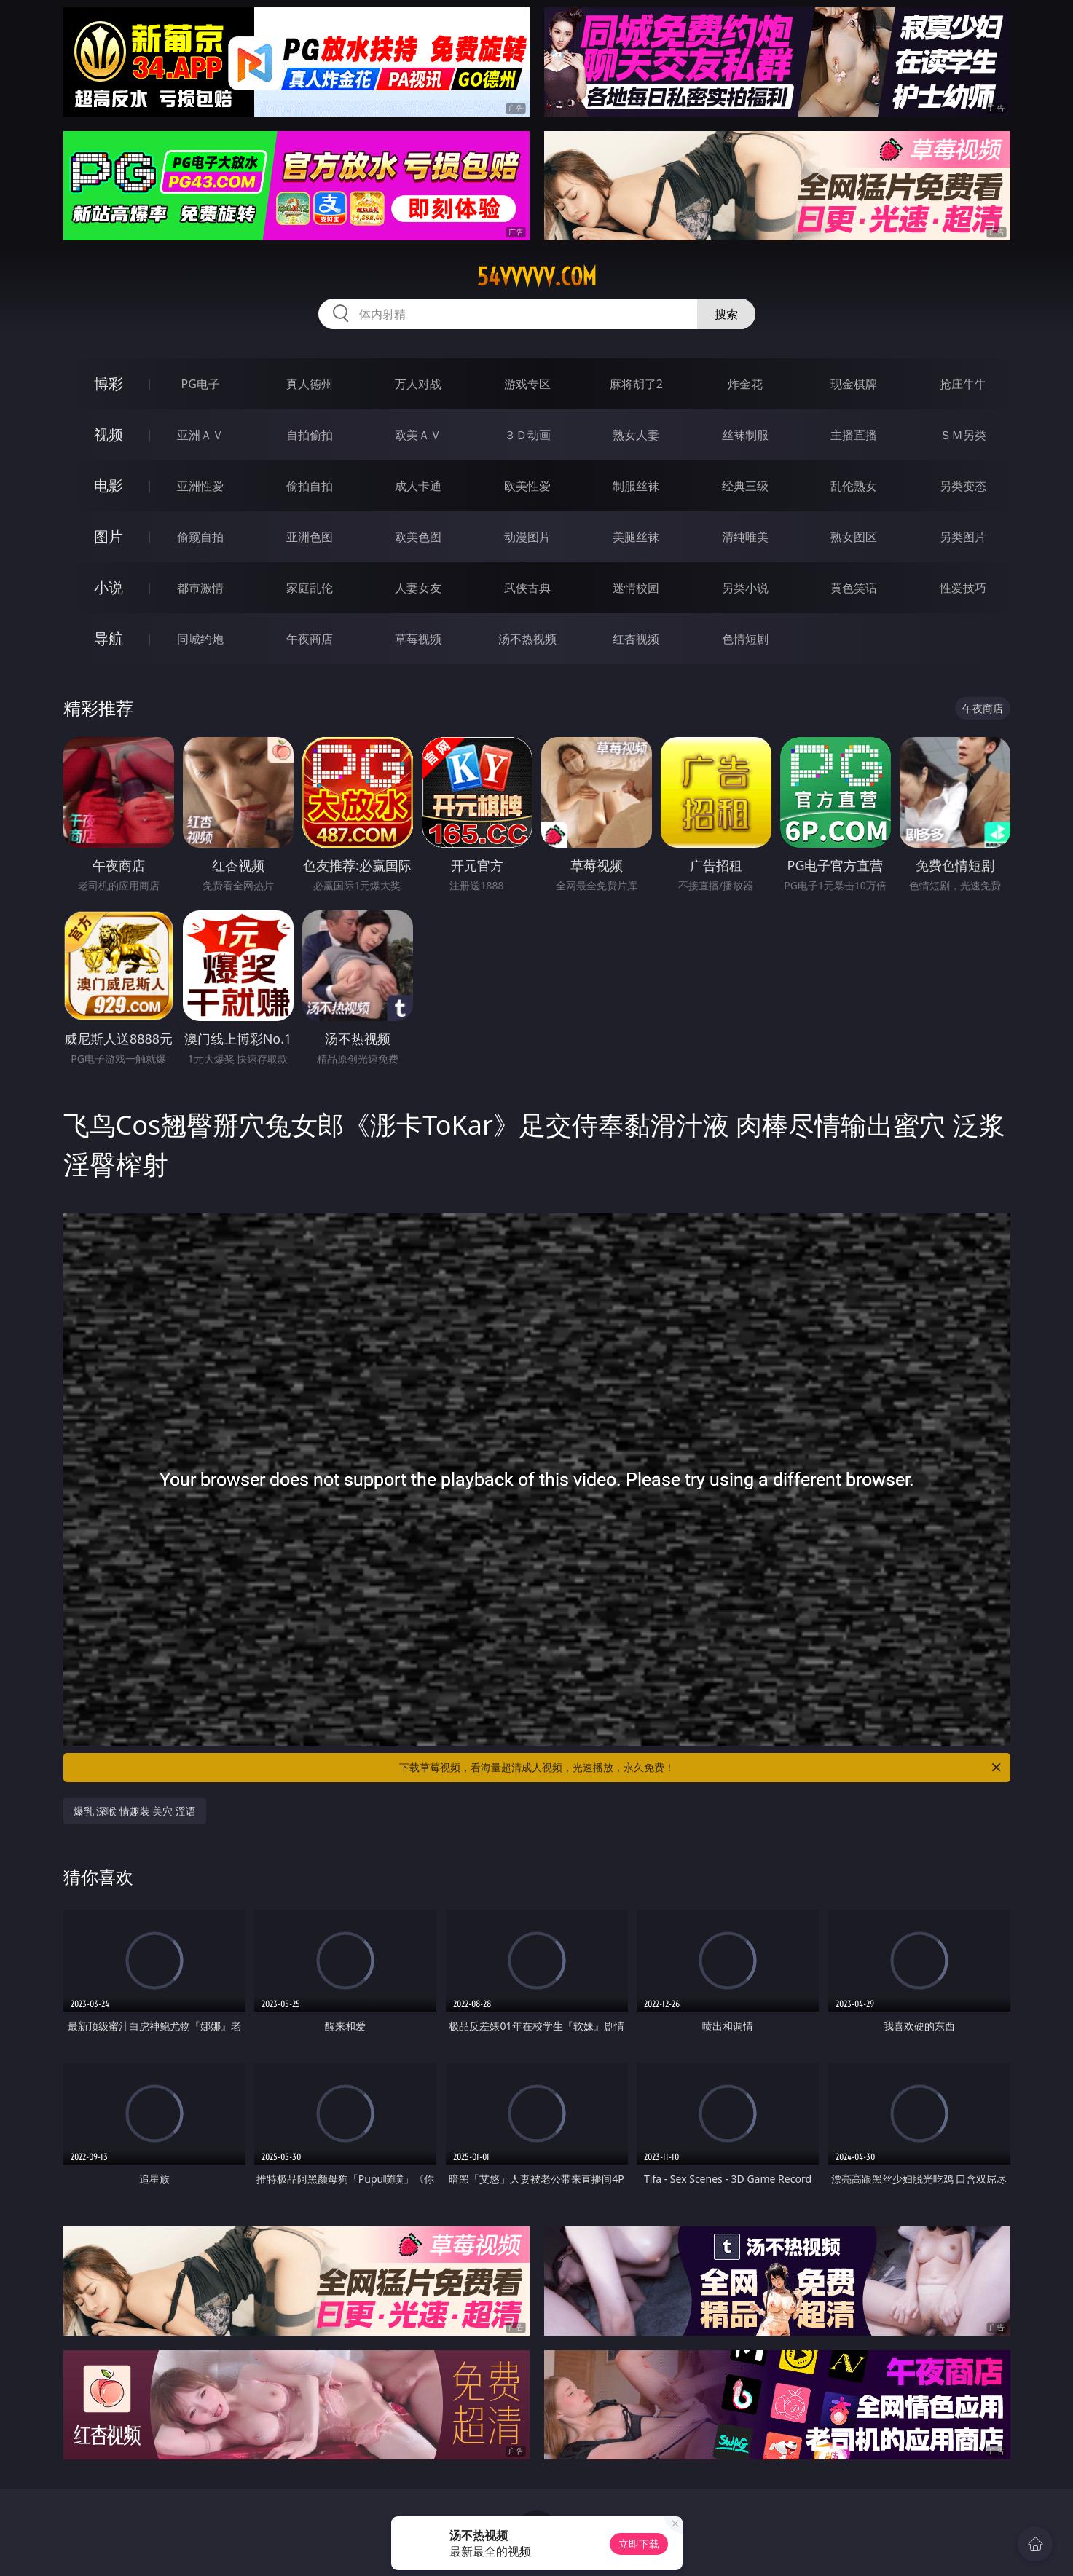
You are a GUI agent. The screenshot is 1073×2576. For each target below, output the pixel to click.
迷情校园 (636, 588)
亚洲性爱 (200, 486)
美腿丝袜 (636, 537)
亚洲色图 (309, 537)
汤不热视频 (527, 639)
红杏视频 (636, 639)
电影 (108, 485)
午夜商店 (309, 639)
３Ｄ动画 (527, 435)
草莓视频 (418, 639)
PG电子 (200, 384)
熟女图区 (853, 537)
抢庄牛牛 (963, 384)
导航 (108, 638)
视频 (108, 434)
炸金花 (745, 384)
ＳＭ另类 (963, 435)
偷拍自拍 (309, 486)
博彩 (108, 383)
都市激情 (200, 588)
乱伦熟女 (853, 486)
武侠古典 (527, 588)
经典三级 (745, 486)
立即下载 (638, 2544)
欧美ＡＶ (418, 435)
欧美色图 (418, 537)
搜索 (726, 314)
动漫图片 (527, 537)
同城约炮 (200, 639)
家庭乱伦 (309, 588)
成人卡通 (418, 486)
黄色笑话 (853, 588)
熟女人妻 (636, 435)
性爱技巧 (963, 588)
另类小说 (745, 588)
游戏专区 (527, 384)
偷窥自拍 (200, 537)
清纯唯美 (745, 537)
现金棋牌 (853, 384)
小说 (108, 587)
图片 (108, 536)
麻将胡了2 (636, 384)
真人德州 (309, 384)
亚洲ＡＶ (200, 435)
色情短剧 (745, 639)
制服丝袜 (636, 486)
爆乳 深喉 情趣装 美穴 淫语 (135, 1811)
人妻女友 (418, 588)
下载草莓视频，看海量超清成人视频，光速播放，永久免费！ (701, 1767)
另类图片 (963, 537)
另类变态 (963, 486)
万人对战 (418, 384)
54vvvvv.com (537, 276)
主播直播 (853, 435)
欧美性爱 (527, 486)
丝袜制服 (745, 435)
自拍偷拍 (309, 435)
